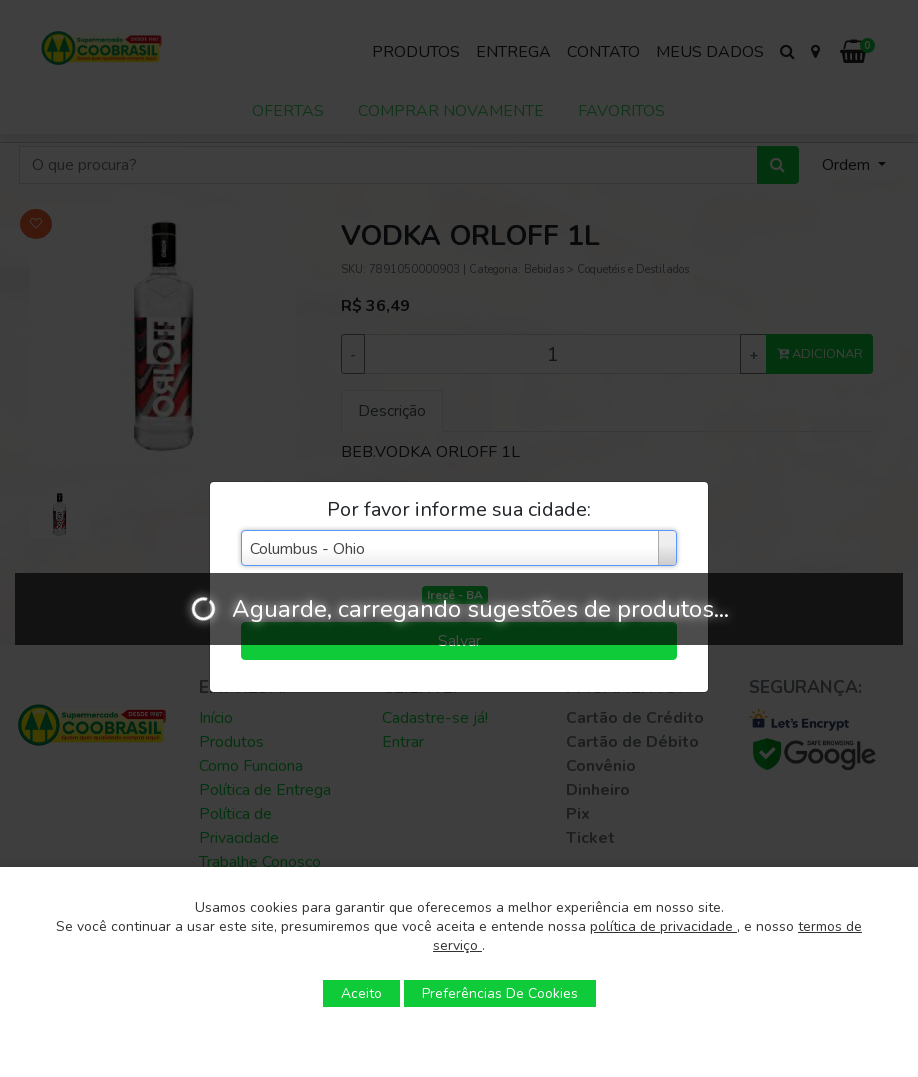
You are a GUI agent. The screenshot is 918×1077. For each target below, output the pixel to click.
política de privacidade (663, 926)
